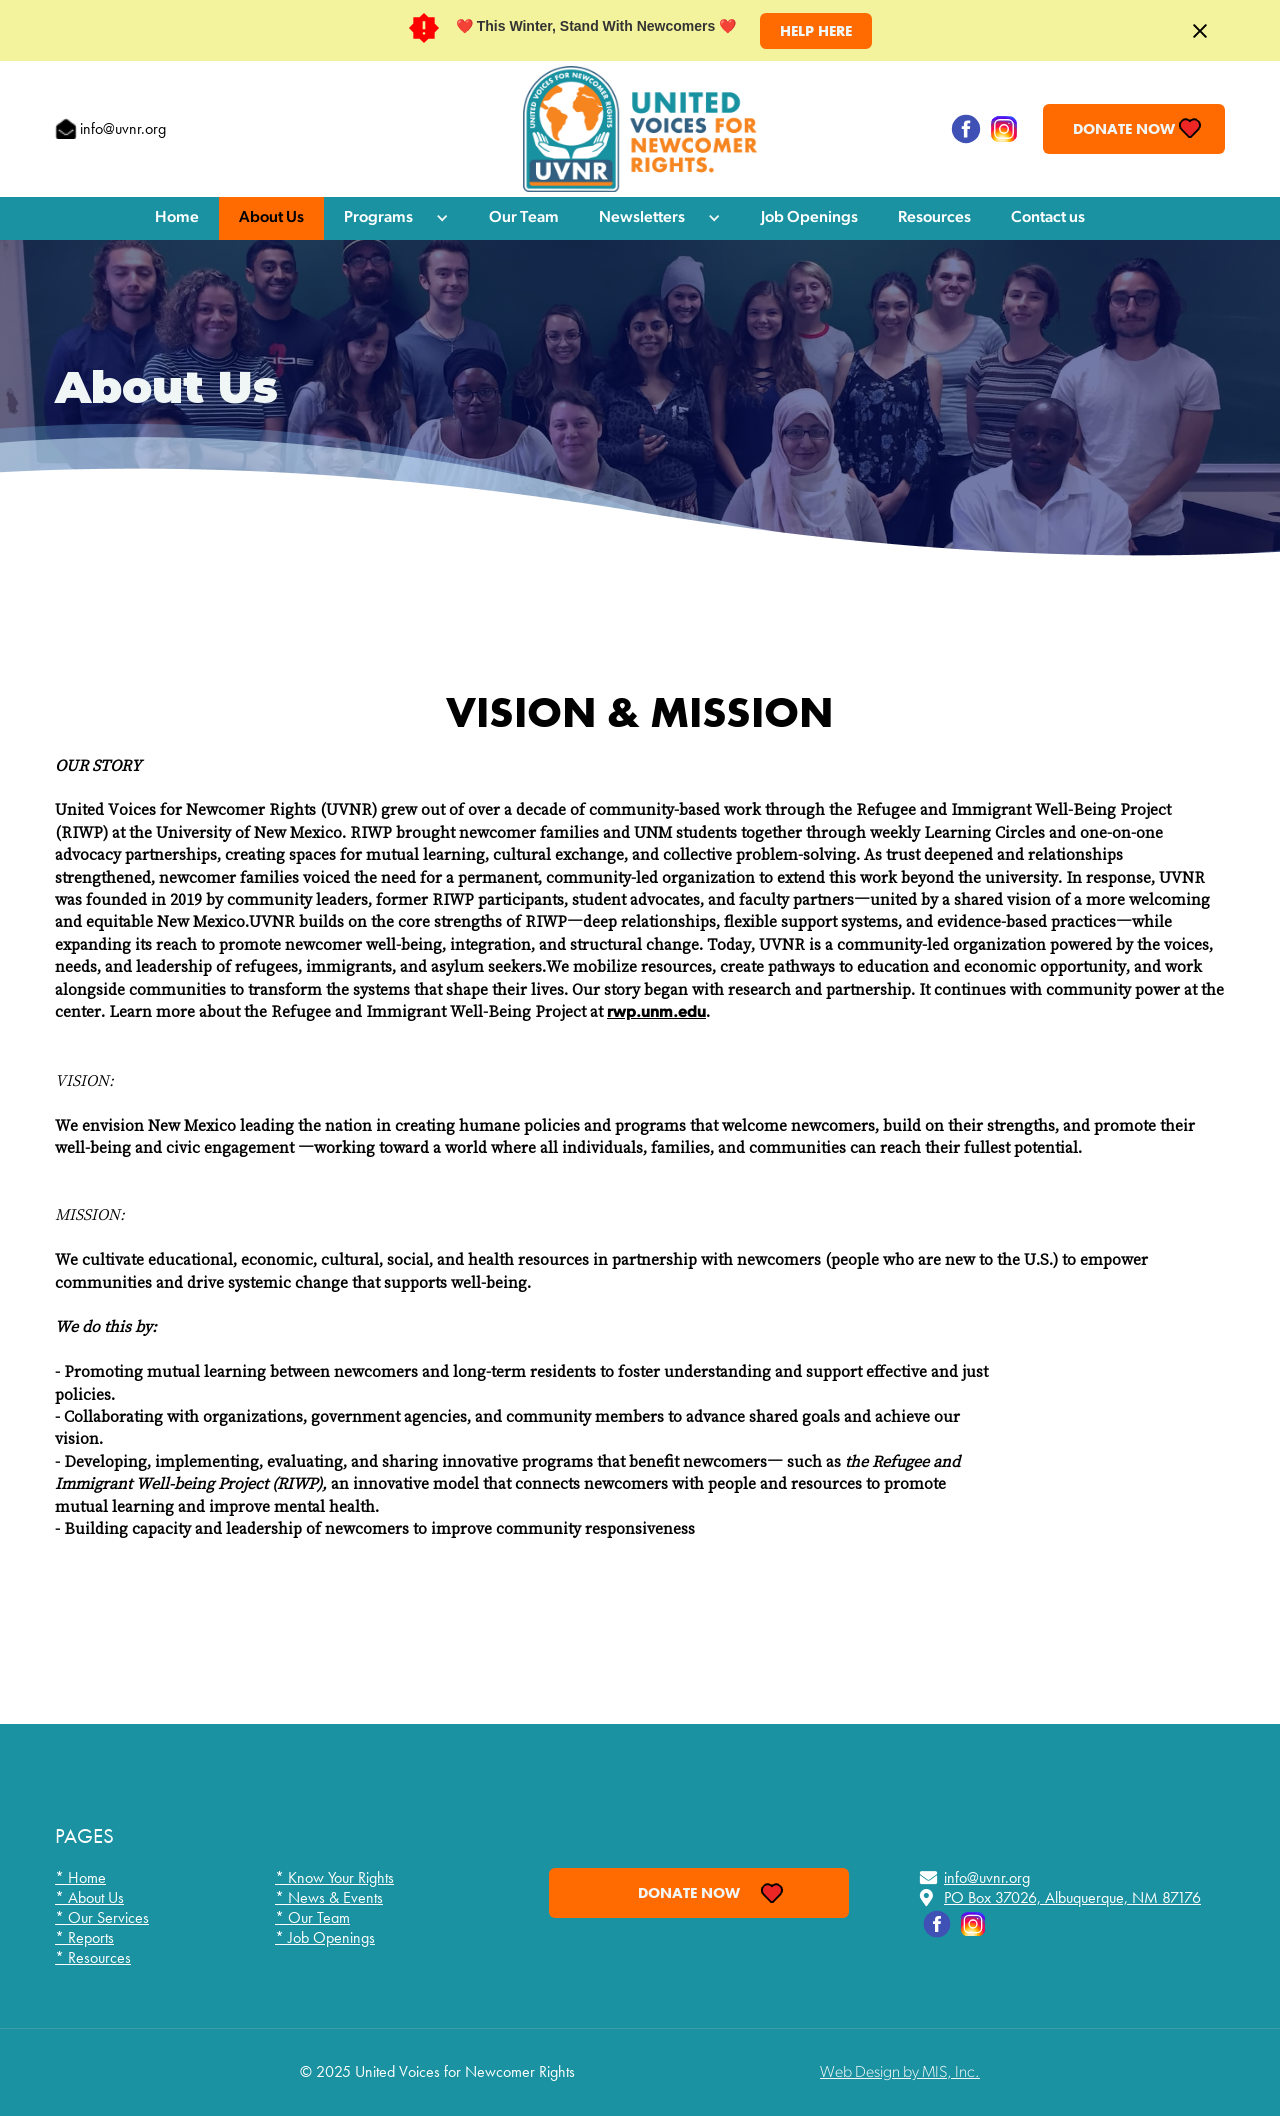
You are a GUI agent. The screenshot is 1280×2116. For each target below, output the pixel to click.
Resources (934, 218)
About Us (271, 218)
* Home (80, 1878)
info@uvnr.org (123, 128)
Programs (378, 218)
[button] (396, 218)
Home (177, 218)
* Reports (84, 1938)
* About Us (89, 1898)
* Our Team (312, 1918)
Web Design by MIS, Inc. (900, 2073)
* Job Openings (325, 1938)
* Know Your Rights (334, 1878)
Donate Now (1124, 129)
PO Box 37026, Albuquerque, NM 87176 (1072, 1898)
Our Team (524, 218)
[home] (640, 129)
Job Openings (809, 218)
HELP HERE (816, 31)
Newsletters (642, 218)
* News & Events (329, 1898)
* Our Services (102, 1918)
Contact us (1048, 218)
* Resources (93, 1958)
